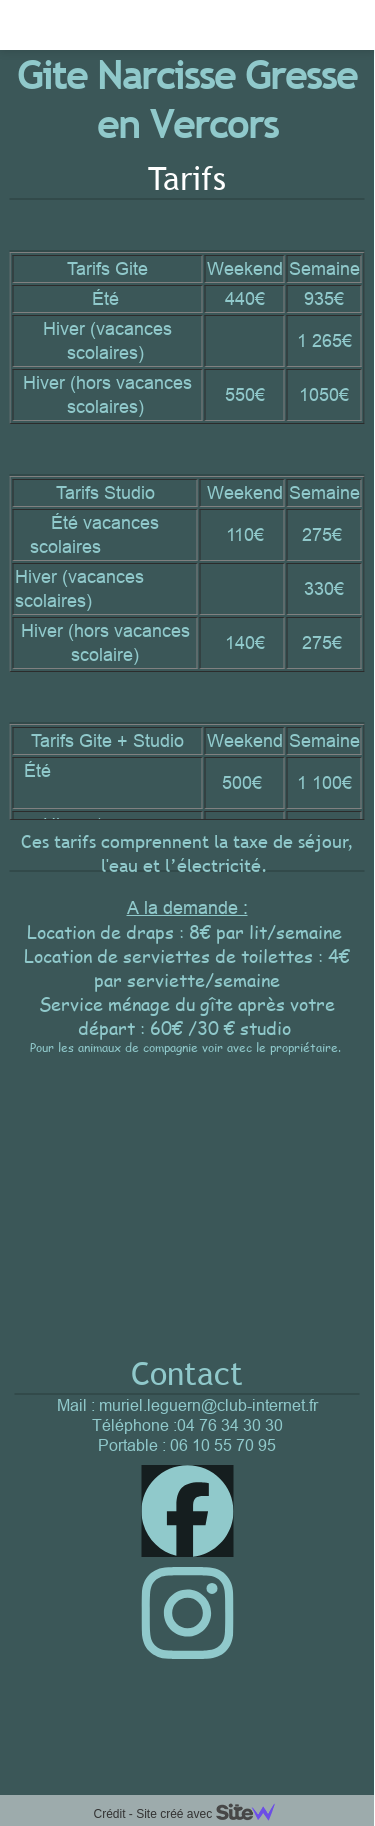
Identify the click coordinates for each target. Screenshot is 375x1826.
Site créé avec (213, 1814)
